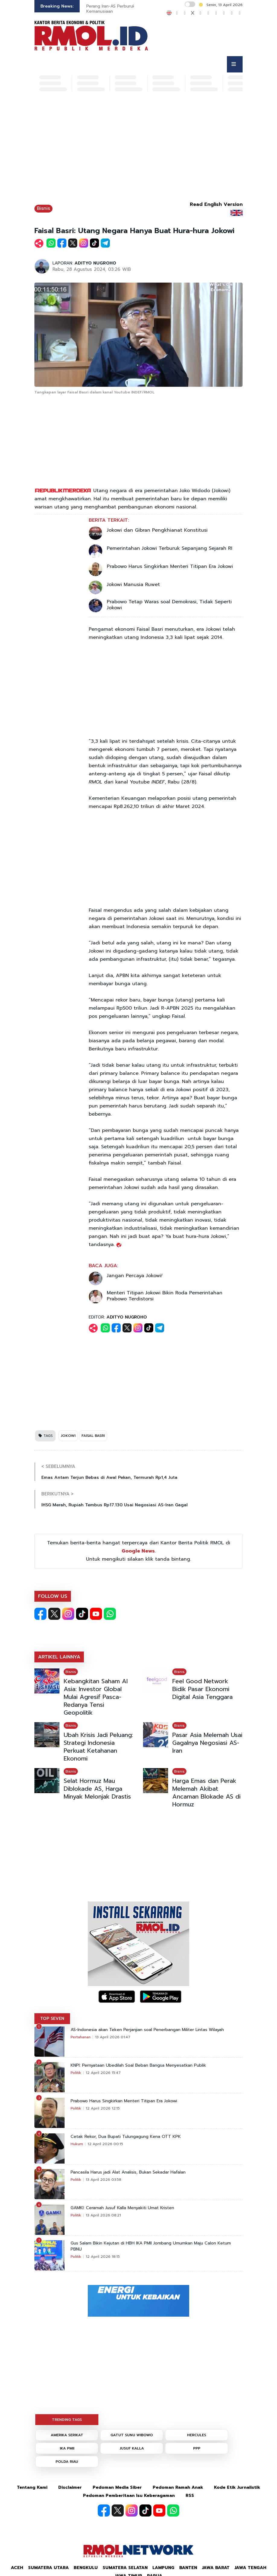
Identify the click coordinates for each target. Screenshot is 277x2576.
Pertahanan (81, 2037)
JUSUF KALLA (132, 2448)
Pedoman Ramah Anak (178, 2487)
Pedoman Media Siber (117, 2487)
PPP (196, 2448)
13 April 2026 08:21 (103, 2215)
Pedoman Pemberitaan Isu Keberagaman (129, 2495)
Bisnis (43, 208)
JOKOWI (68, 1435)
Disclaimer (70, 2487)
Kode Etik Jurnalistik (237, 2487)
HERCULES (196, 2435)
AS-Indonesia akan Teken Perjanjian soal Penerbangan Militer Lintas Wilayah (147, 2030)
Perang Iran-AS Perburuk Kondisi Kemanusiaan (118, 9)
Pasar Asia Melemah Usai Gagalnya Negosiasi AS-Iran (207, 1742)
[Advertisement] (138, 149)
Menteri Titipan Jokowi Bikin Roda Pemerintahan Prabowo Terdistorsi (164, 1296)
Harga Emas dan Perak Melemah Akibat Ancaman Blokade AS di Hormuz (206, 1792)
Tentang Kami (32, 2487)
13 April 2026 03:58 (103, 2179)
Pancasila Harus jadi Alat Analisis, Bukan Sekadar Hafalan (128, 2172)
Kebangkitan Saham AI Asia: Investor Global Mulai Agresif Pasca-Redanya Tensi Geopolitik (96, 1696)
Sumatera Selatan (125, 2568)
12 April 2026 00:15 (105, 2144)
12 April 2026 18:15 (103, 2256)
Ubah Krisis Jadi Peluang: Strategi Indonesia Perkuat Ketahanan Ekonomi (98, 1746)
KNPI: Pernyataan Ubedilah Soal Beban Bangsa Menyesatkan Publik (138, 2065)
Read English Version (216, 204)
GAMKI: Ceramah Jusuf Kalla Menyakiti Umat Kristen (122, 2208)
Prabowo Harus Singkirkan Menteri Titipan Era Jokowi (170, 566)
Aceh (17, 2568)
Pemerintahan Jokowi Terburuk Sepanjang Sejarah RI (169, 548)
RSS (190, 2495)
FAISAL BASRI (93, 1435)
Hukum (77, 2144)
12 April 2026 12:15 (103, 2108)
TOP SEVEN (52, 2018)
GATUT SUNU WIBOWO (131, 2435)
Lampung (163, 2568)
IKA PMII (67, 2448)
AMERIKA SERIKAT (67, 2435)
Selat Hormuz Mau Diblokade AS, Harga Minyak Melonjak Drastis (97, 1788)
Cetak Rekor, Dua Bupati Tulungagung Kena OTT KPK (126, 2137)
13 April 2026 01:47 (112, 2037)
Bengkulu (86, 2568)
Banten (188, 2568)
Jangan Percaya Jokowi (134, 1276)
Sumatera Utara (48, 2568)
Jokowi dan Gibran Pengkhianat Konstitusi (157, 530)
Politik (76, 2072)
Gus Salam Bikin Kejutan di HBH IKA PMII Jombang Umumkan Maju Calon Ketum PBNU (151, 2246)
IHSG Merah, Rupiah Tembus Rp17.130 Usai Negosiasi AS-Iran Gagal (114, 1505)
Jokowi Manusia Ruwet (133, 585)
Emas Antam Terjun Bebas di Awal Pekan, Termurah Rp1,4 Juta (109, 1477)
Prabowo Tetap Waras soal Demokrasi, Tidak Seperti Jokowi (169, 605)
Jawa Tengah (250, 2568)
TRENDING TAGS (67, 2419)
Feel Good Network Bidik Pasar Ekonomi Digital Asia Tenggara (202, 1689)
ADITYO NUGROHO (95, 263)
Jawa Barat (216, 2568)
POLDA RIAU (67, 2461)
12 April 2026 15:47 (103, 2072)
